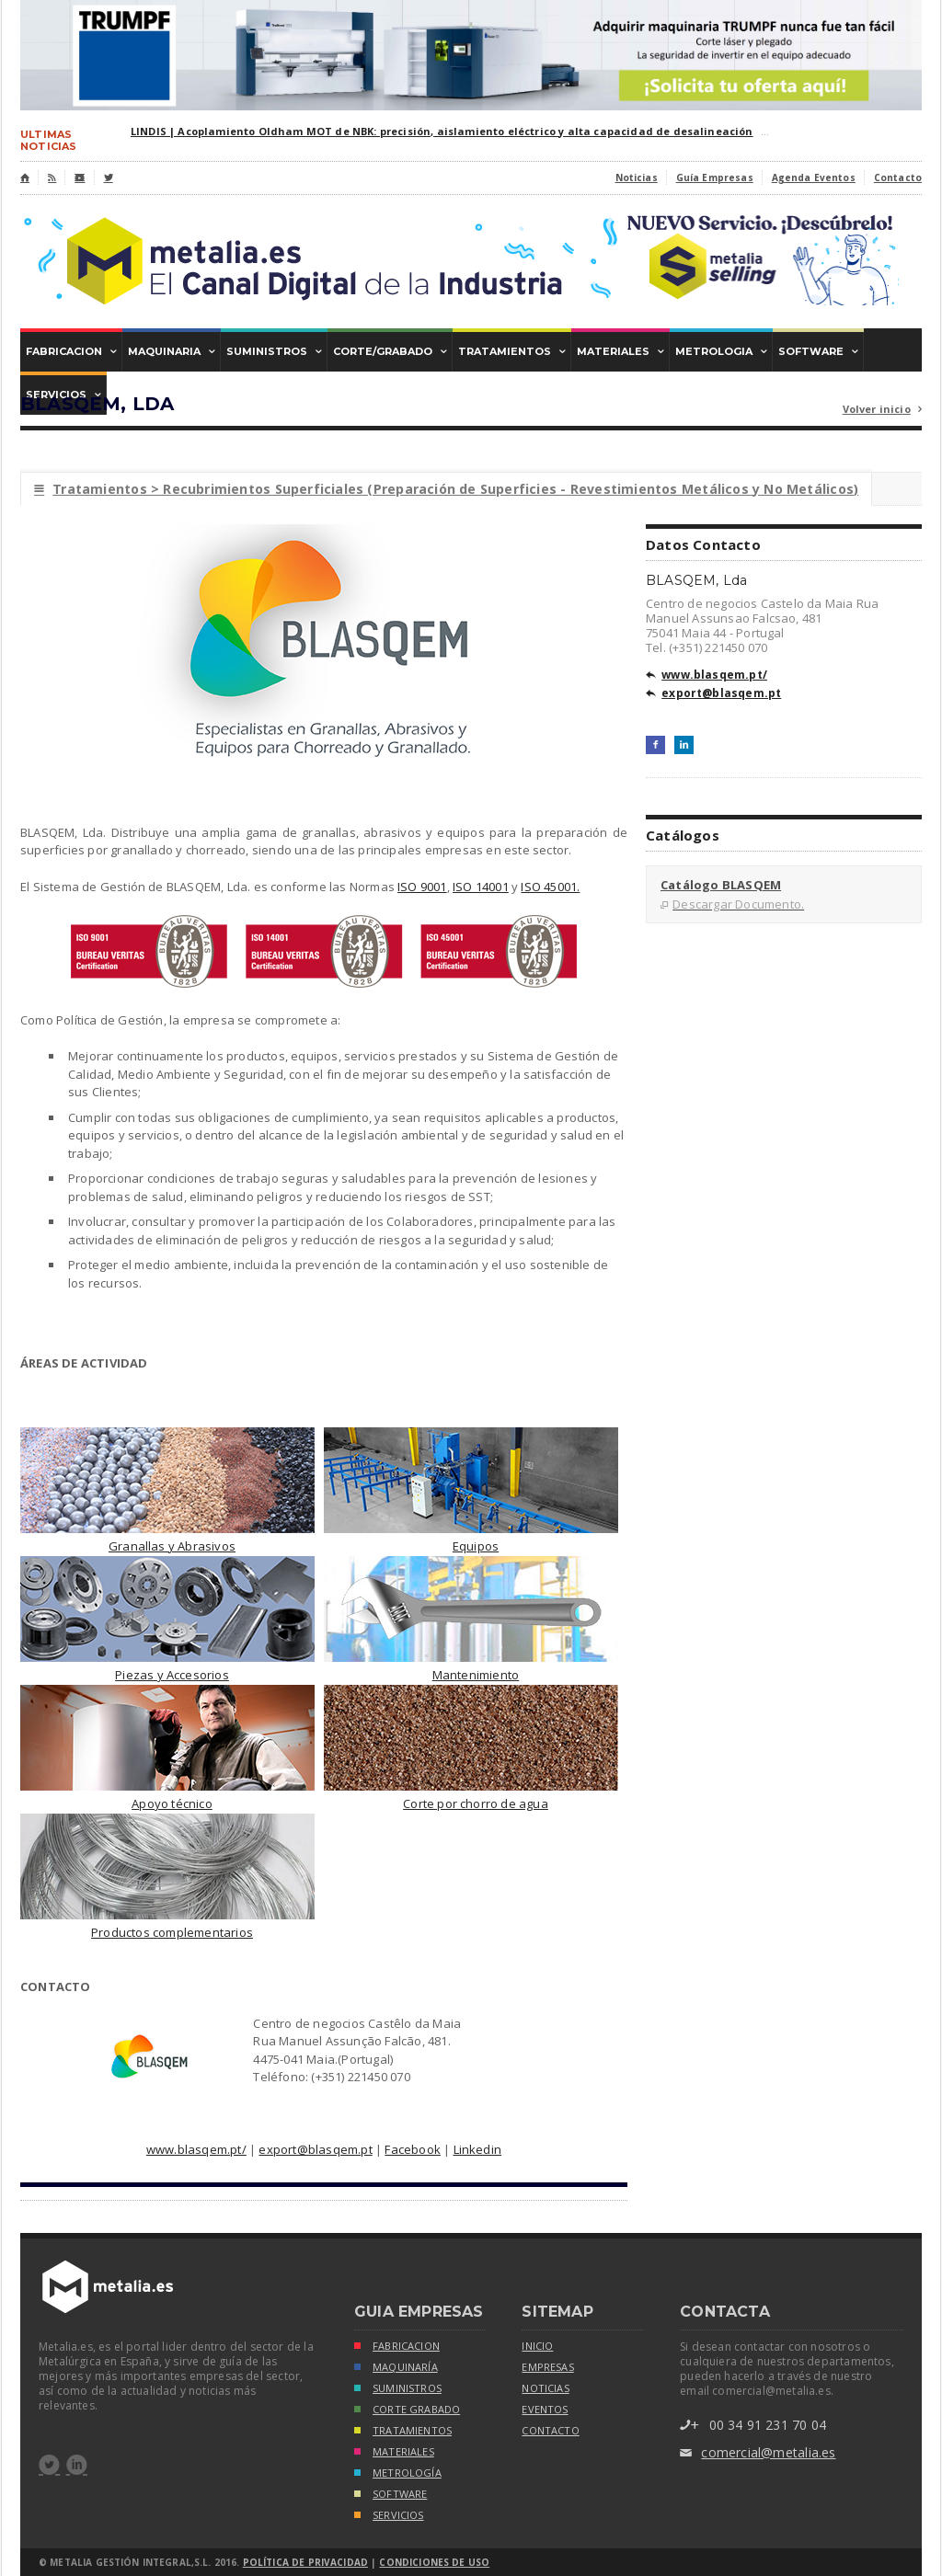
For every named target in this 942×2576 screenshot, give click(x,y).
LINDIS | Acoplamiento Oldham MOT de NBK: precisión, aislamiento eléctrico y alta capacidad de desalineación (442, 131)
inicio (537, 2346)
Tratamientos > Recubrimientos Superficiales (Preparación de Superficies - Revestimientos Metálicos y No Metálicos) (446, 489)
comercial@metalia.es (757, 2453)
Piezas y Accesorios (172, 1674)
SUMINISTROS (398, 2390)
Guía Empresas (714, 177)
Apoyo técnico (172, 1803)
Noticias (636, 177)
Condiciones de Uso (434, 2562)
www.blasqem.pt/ (196, 2149)
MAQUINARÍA (396, 2368)
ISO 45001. (550, 886)
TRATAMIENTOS (403, 2432)
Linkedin (478, 2149)
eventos (545, 2409)
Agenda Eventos (814, 177)
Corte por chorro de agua (475, 1803)
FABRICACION (397, 2347)
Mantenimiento (476, 1674)
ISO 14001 (481, 886)
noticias (545, 2388)
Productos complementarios (172, 1932)
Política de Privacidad (305, 2562)
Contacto (898, 177)
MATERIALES (394, 2453)
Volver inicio (882, 409)
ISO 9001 (422, 886)
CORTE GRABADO (407, 2411)
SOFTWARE (390, 2495)
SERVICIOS (389, 2516)
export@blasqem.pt (315, 2149)
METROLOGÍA (398, 2474)
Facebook (413, 2149)
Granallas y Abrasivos (172, 1546)
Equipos (476, 1546)
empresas (547, 2367)
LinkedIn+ (684, 745)
